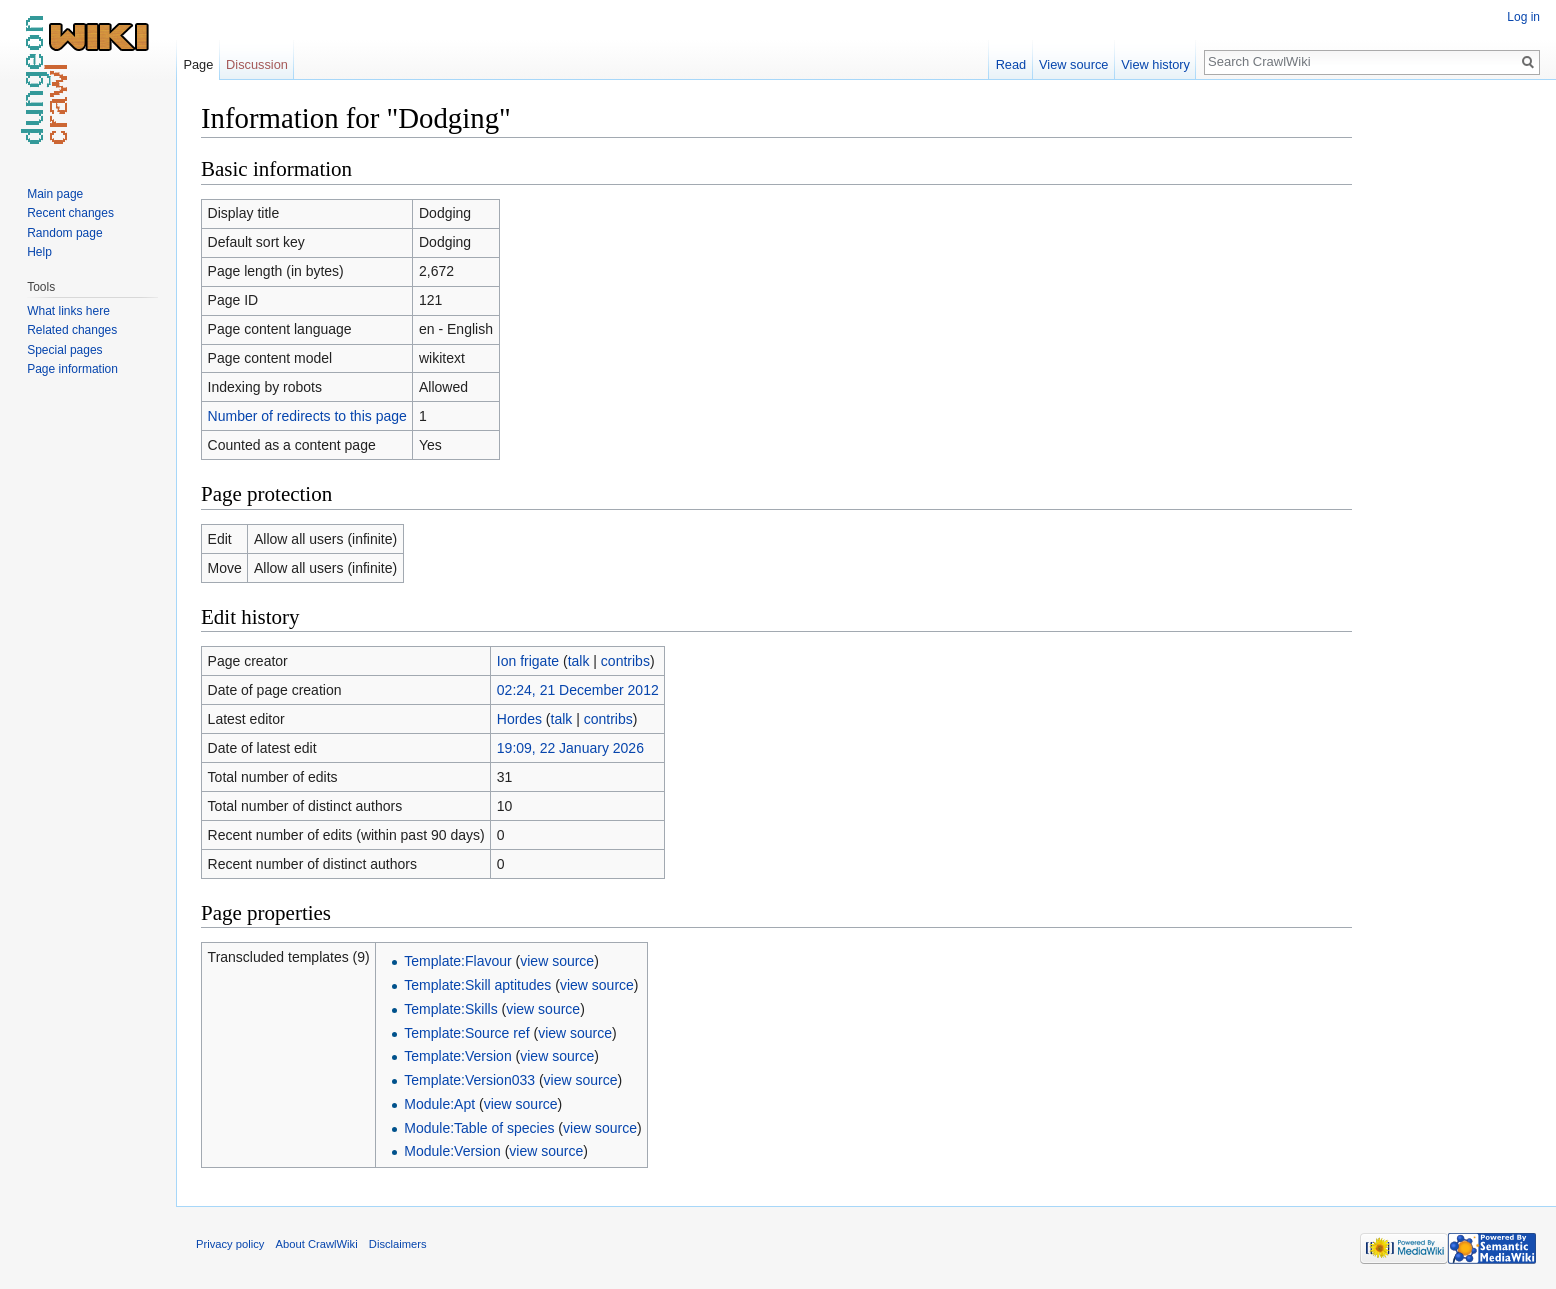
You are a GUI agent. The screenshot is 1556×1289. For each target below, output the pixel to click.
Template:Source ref (466, 1033)
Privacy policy (230, 1244)
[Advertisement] (1452, 400)
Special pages (64, 350)
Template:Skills (450, 1009)
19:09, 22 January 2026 (570, 748)
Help (39, 252)
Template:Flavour (457, 961)
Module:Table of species (479, 1128)
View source (1073, 64)
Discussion (257, 64)
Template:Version (457, 1056)
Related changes (72, 330)
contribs (625, 661)
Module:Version (452, 1151)
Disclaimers (398, 1244)
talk (579, 661)
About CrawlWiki (317, 1244)
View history (1155, 64)
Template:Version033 (469, 1080)
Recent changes (70, 213)
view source (557, 961)
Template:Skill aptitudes (477, 985)
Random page (64, 233)
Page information (72, 369)
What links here (68, 311)
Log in (1523, 17)
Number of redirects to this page (307, 416)
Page (198, 64)
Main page (55, 194)
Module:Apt (439, 1104)
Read (1011, 64)
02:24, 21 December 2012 (578, 690)
